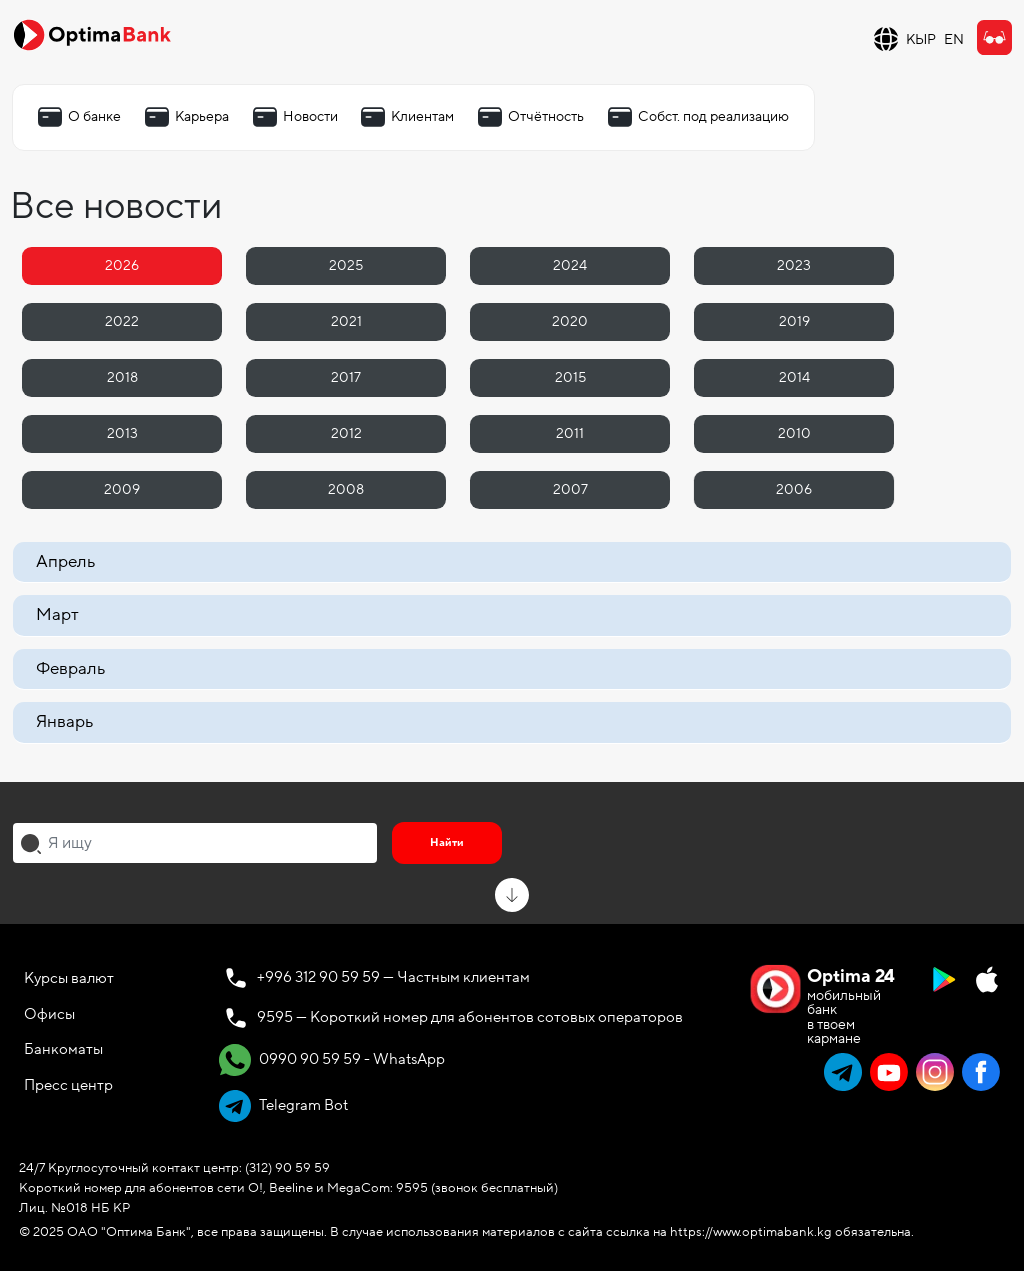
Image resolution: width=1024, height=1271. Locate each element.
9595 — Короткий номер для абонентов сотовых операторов (470, 1017)
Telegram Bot (283, 1106)
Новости (310, 116)
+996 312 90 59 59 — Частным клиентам (393, 977)
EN (954, 39)
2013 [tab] (122, 433)
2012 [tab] (346, 433)
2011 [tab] (570, 433)
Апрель (65, 561)
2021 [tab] (346, 321)
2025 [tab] (346, 265)
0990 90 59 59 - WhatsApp (332, 1060)
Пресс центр (68, 1085)
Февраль (70, 668)
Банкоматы (63, 1049)
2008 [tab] (346, 489)
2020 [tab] (570, 321)
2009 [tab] (122, 489)
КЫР (921, 39)
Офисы (49, 1014)
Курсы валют (69, 978)
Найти (447, 842)
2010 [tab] (794, 433)
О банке (94, 116)
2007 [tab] (570, 489)
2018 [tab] (122, 377)
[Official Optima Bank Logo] (92, 34)
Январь (64, 721)
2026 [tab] (122, 265)
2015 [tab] (570, 377)
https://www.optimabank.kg (751, 1232)
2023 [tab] (794, 265)
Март (57, 614)
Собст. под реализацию (713, 116)
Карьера (202, 116)
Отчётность (546, 116)
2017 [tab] (346, 377)
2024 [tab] (570, 265)
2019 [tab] (794, 321)
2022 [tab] (122, 321)
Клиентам (422, 116)
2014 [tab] (794, 377)
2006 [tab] (794, 489)
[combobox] (195, 843)
